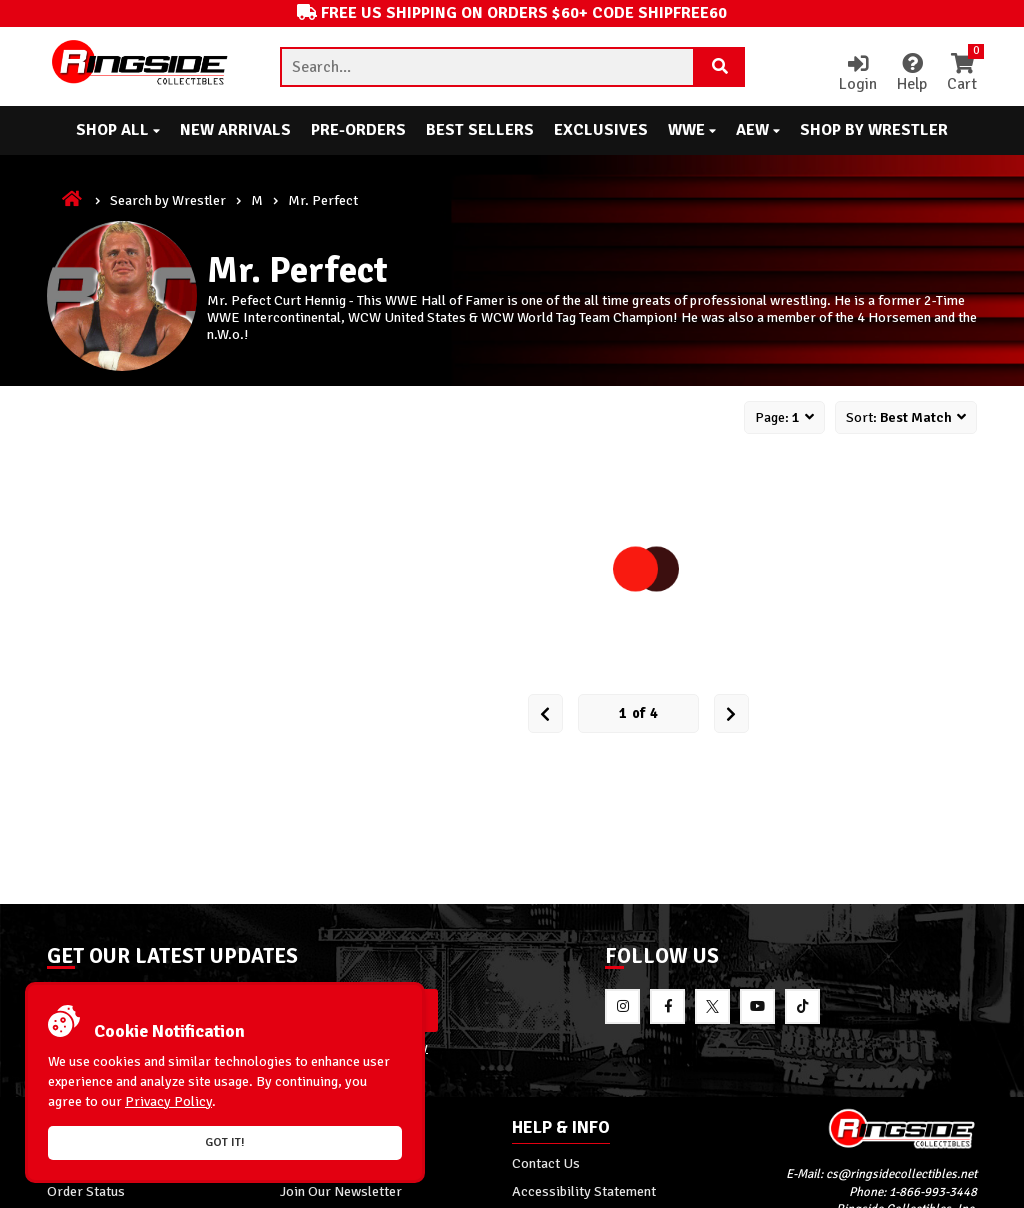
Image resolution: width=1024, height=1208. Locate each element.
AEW (758, 130)
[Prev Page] (545, 713)
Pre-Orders (358, 130)
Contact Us (546, 1163)
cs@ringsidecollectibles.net (901, 1174)
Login (858, 74)
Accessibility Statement (584, 1191)
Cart (962, 74)
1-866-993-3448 (933, 1192)
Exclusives (601, 130)
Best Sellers (480, 130)
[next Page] (731, 713)
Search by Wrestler (168, 200)
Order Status (86, 1191)
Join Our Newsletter (341, 1191)
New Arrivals (235, 130)
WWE (692, 130)
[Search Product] (720, 67)
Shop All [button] (118, 130)
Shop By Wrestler (874, 130)
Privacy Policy (168, 1101)
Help (912, 74)
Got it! (225, 1142)
